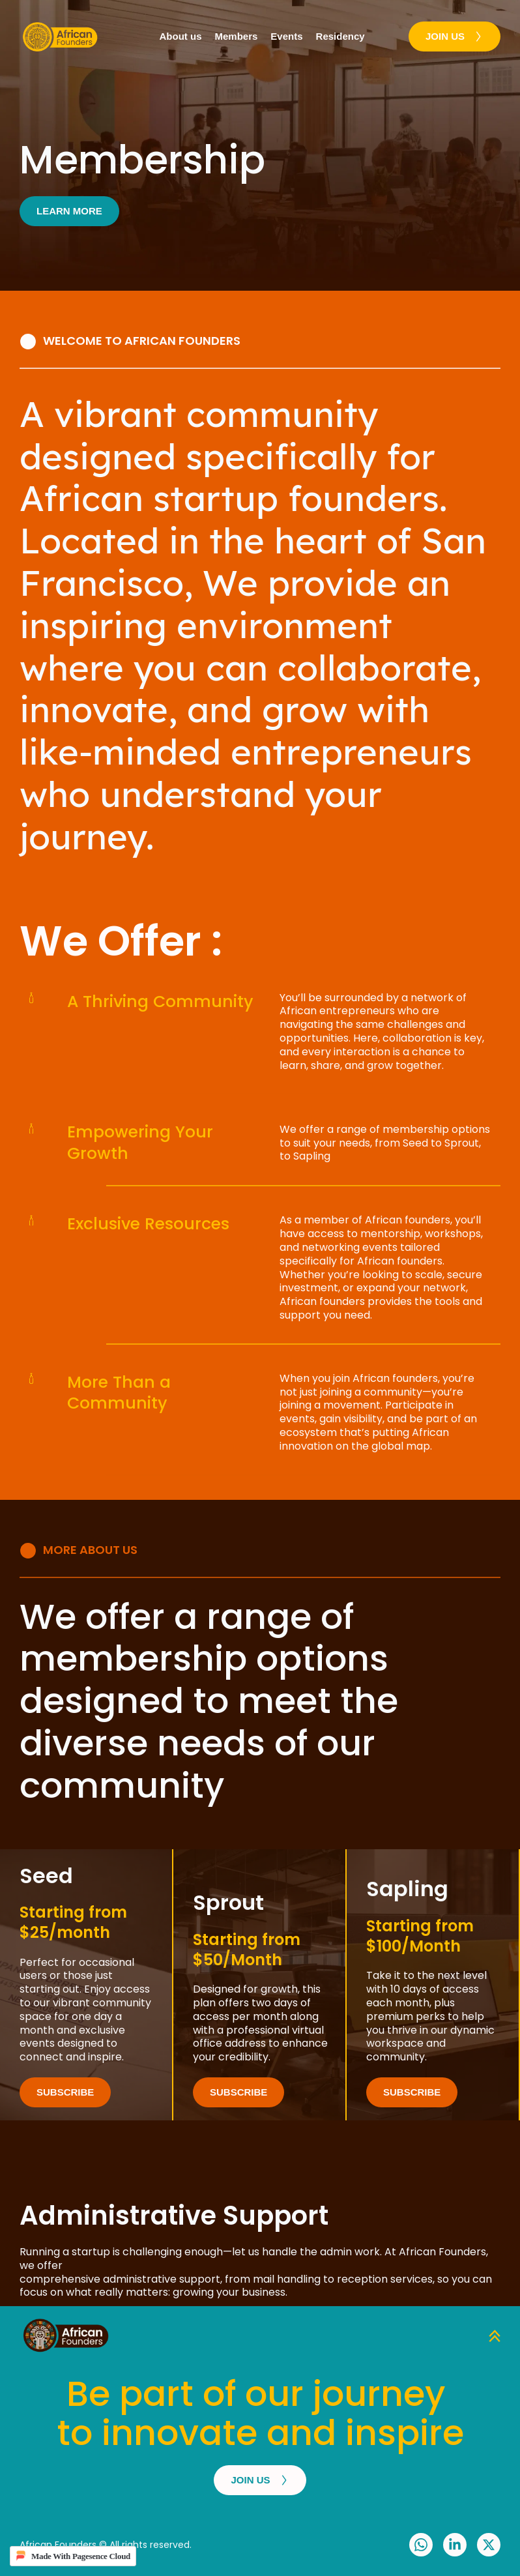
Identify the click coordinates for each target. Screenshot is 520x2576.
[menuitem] (180, 36)
